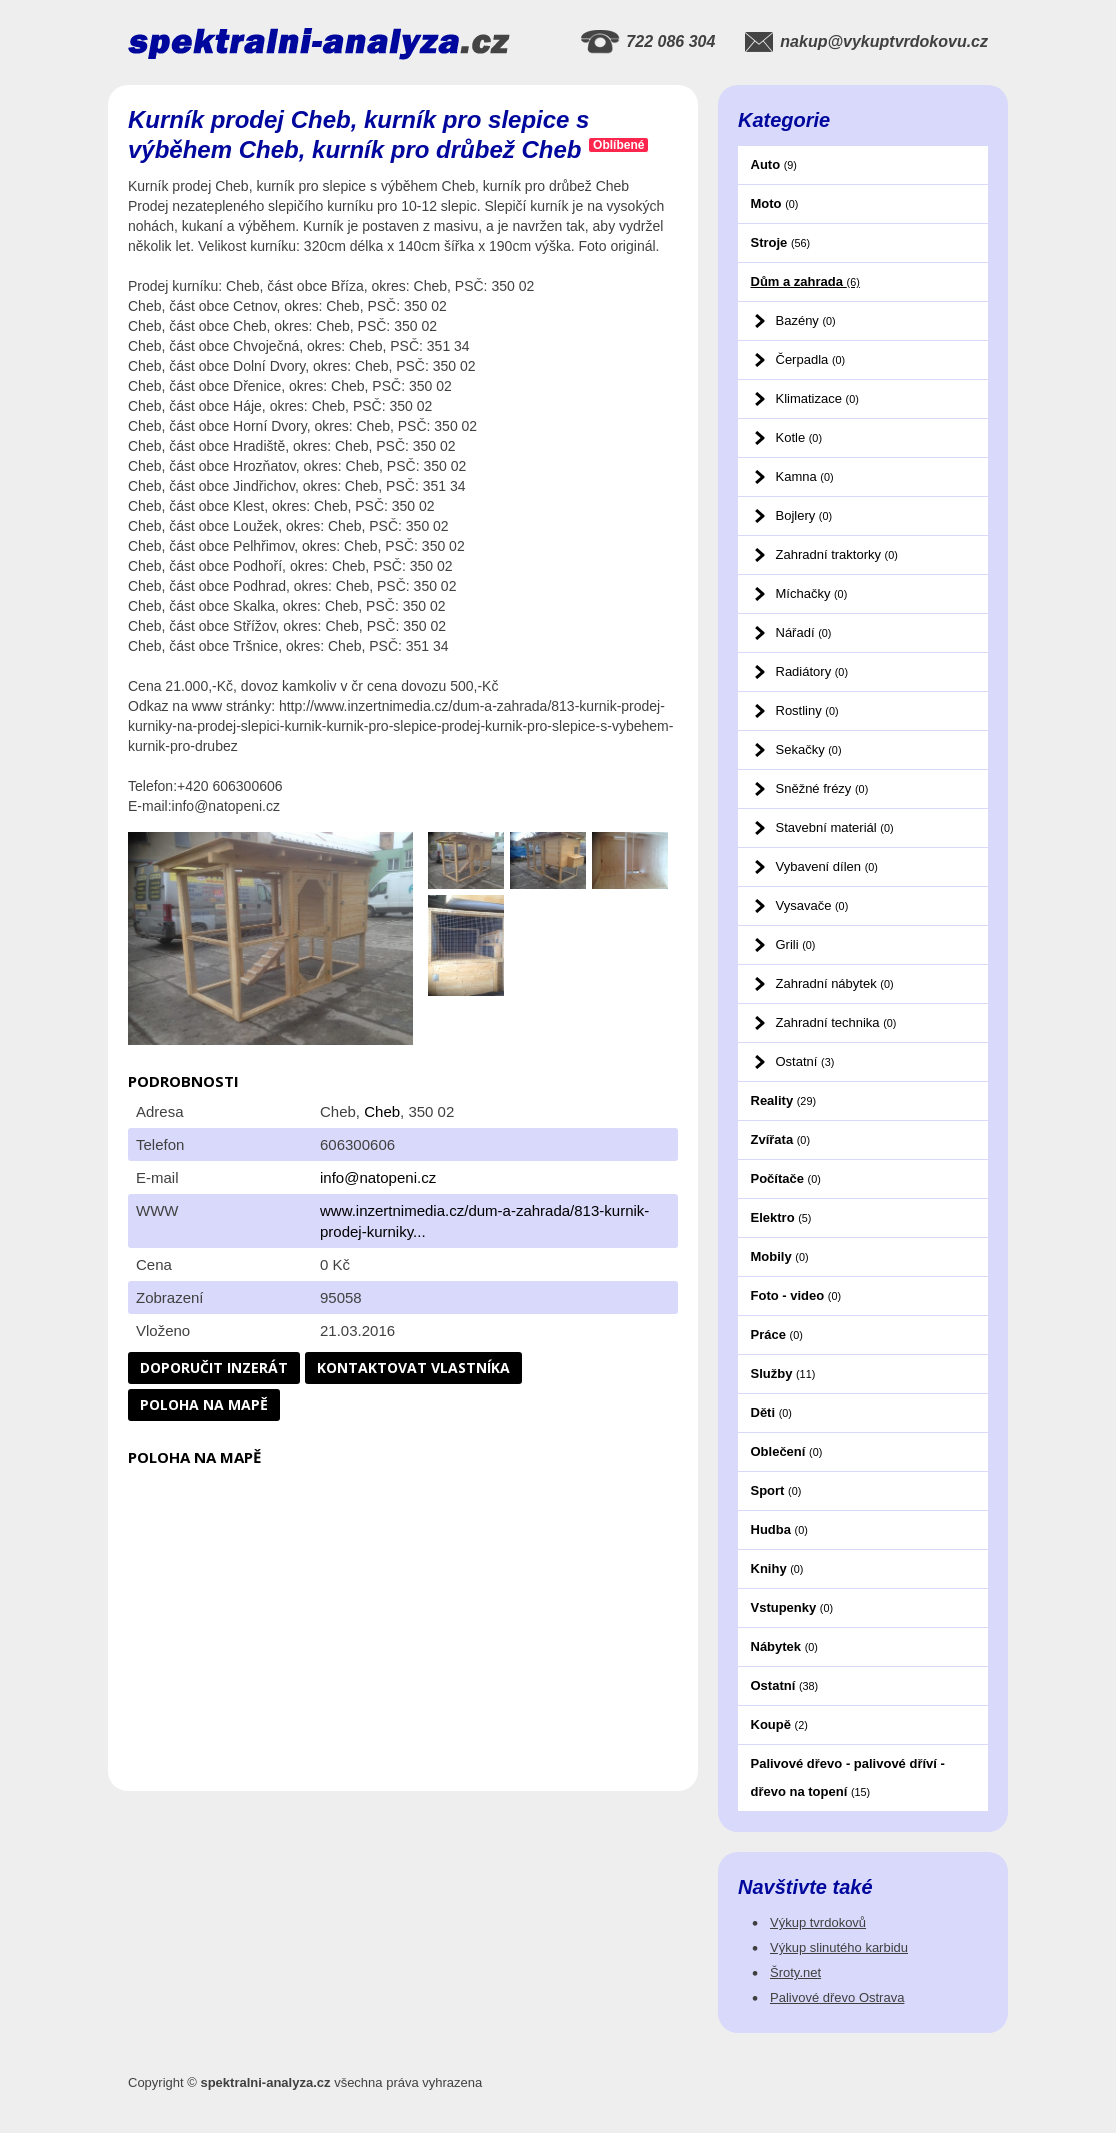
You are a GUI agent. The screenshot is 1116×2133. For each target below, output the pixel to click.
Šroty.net (795, 1972)
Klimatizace (817, 398)
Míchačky (812, 593)
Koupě (779, 1724)
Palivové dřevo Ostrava (837, 1997)
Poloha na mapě (204, 1404)
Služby (783, 1373)
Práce (777, 1334)
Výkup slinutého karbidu (839, 1947)
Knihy (777, 1568)
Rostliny (807, 710)
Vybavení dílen (827, 866)
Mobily (780, 1256)
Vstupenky (792, 1607)
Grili (796, 944)
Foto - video (796, 1295)
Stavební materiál (835, 827)
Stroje (781, 242)
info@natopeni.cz (378, 1177)
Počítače (786, 1178)
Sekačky (809, 749)
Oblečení (787, 1451)
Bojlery (804, 515)
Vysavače (812, 905)
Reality (784, 1100)
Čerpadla (811, 359)
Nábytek (784, 1646)
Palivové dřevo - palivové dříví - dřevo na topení (848, 1777)
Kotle (799, 437)
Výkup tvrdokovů (818, 1922)
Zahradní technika (836, 1022)
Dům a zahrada (805, 281)
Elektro (781, 1217)
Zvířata (780, 1139)
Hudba (779, 1529)
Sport (776, 1490)
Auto (774, 164)
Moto (775, 203)
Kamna (805, 476)
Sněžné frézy (822, 788)
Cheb (382, 1111)
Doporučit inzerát (214, 1367)
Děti (771, 1412)
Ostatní (805, 1061)
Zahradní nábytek (835, 983)
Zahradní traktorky (837, 554)
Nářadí (804, 632)
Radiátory (812, 671)
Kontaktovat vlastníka (413, 1367)
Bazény (806, 320)
